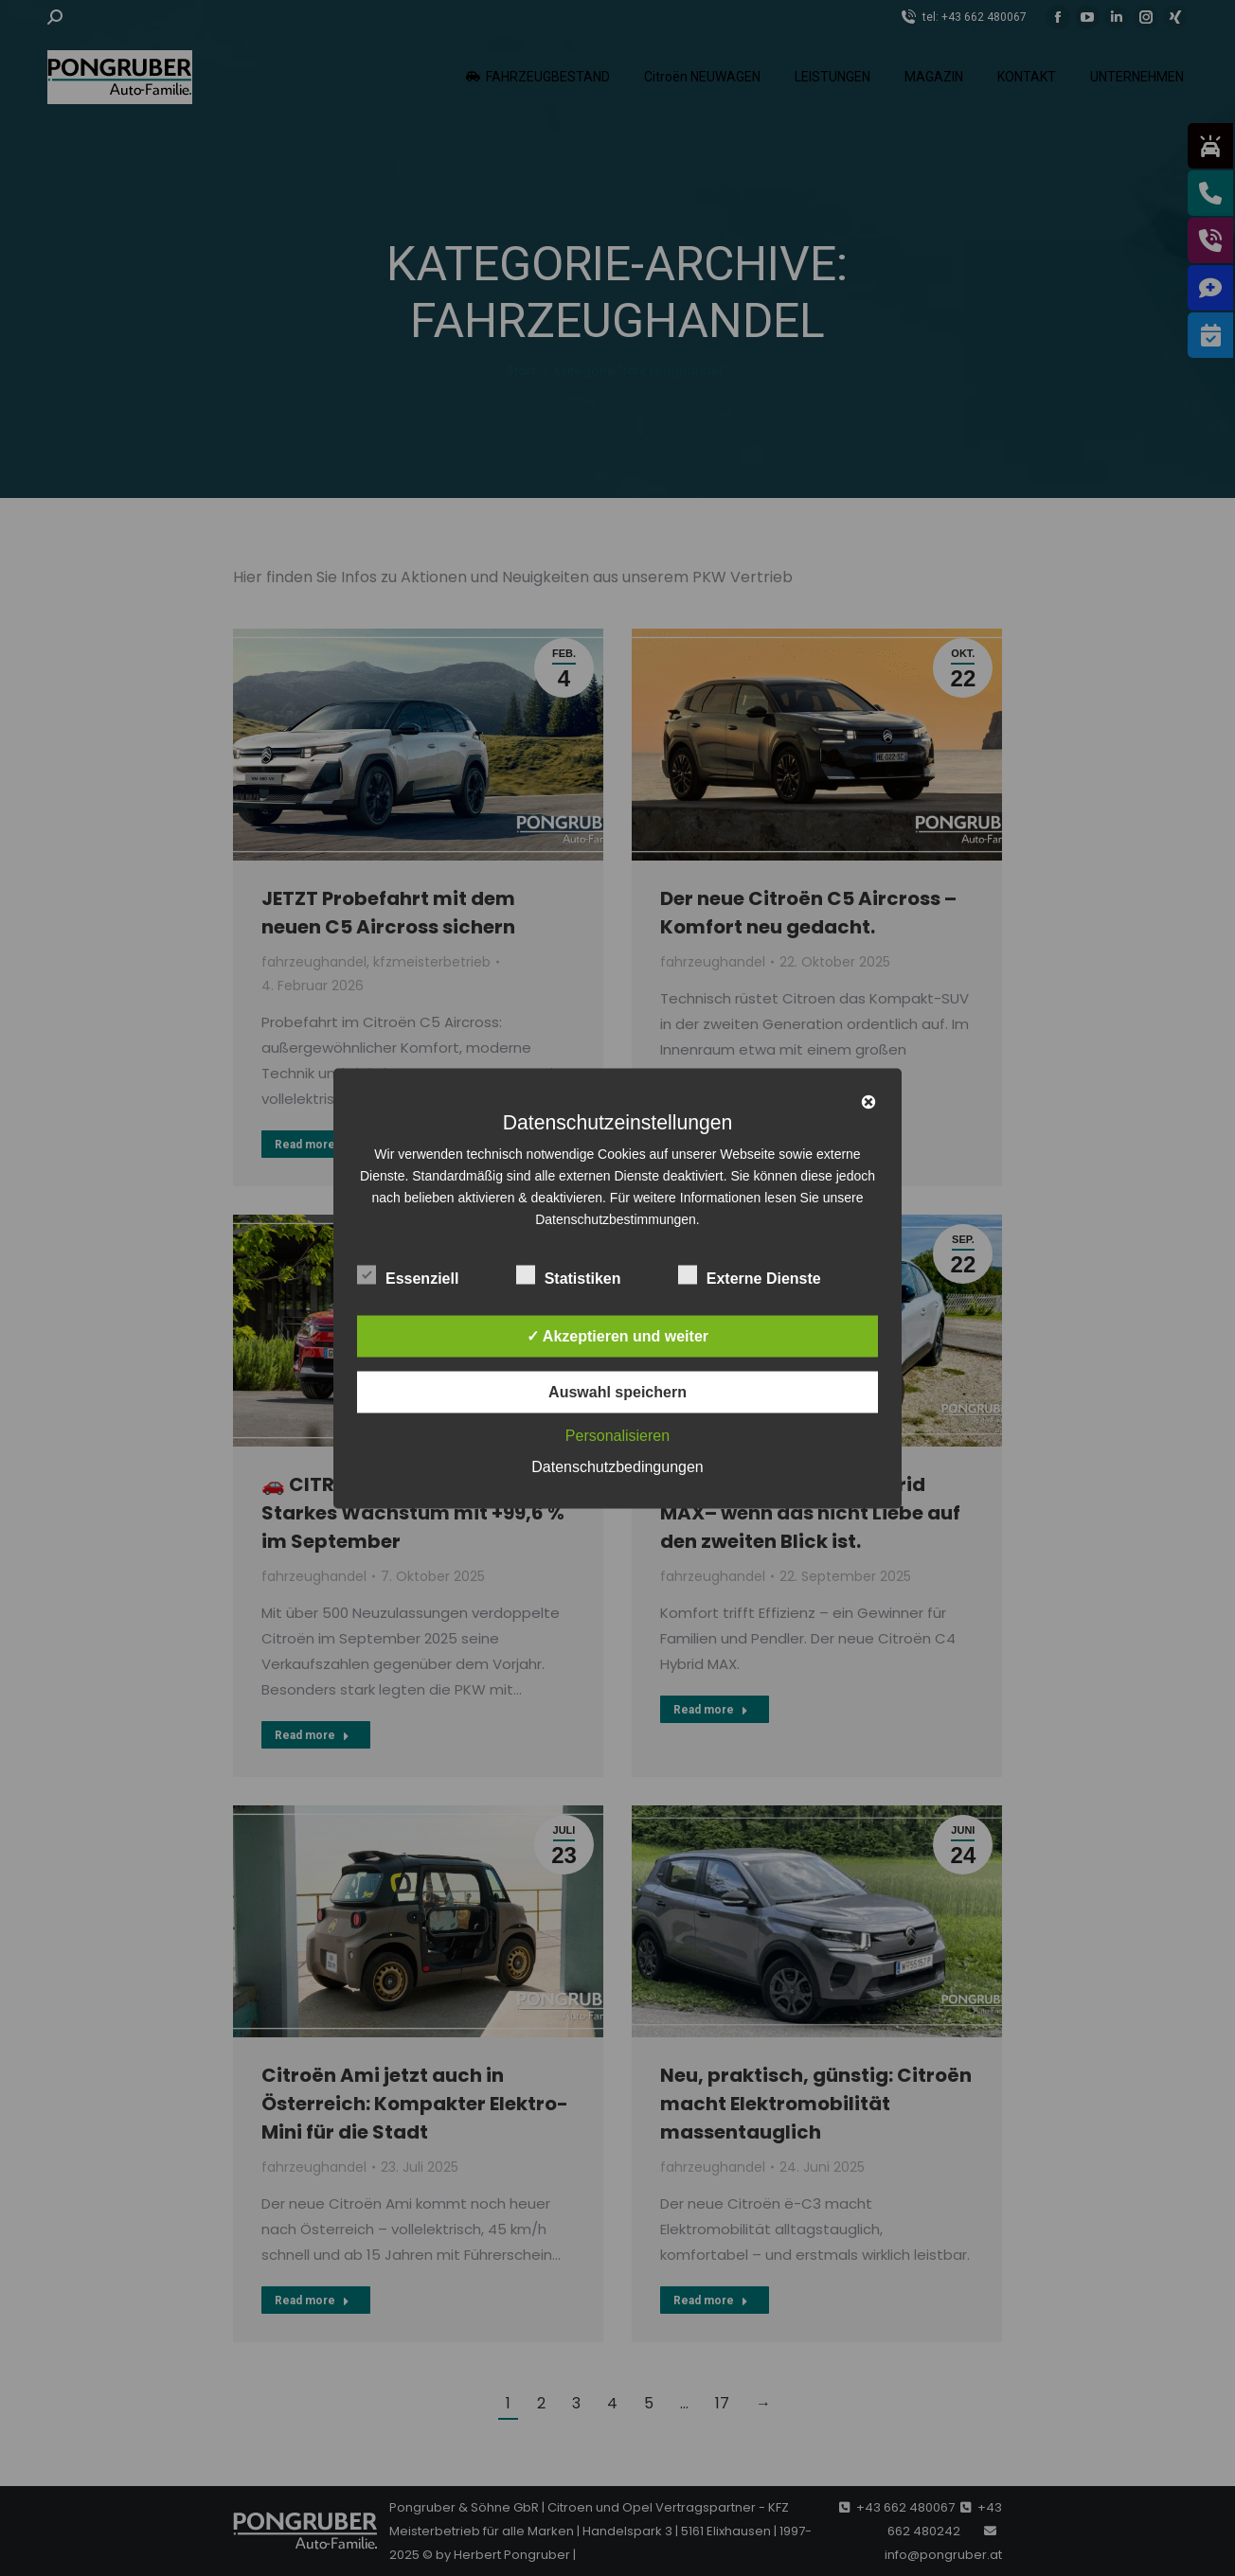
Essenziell (407, 1274)
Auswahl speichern (617, 1391)
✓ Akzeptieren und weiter (617, 1335)
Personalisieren (617, 1435)
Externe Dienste (749, 1274)
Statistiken (568, 1274)
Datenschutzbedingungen (617, 1466)
